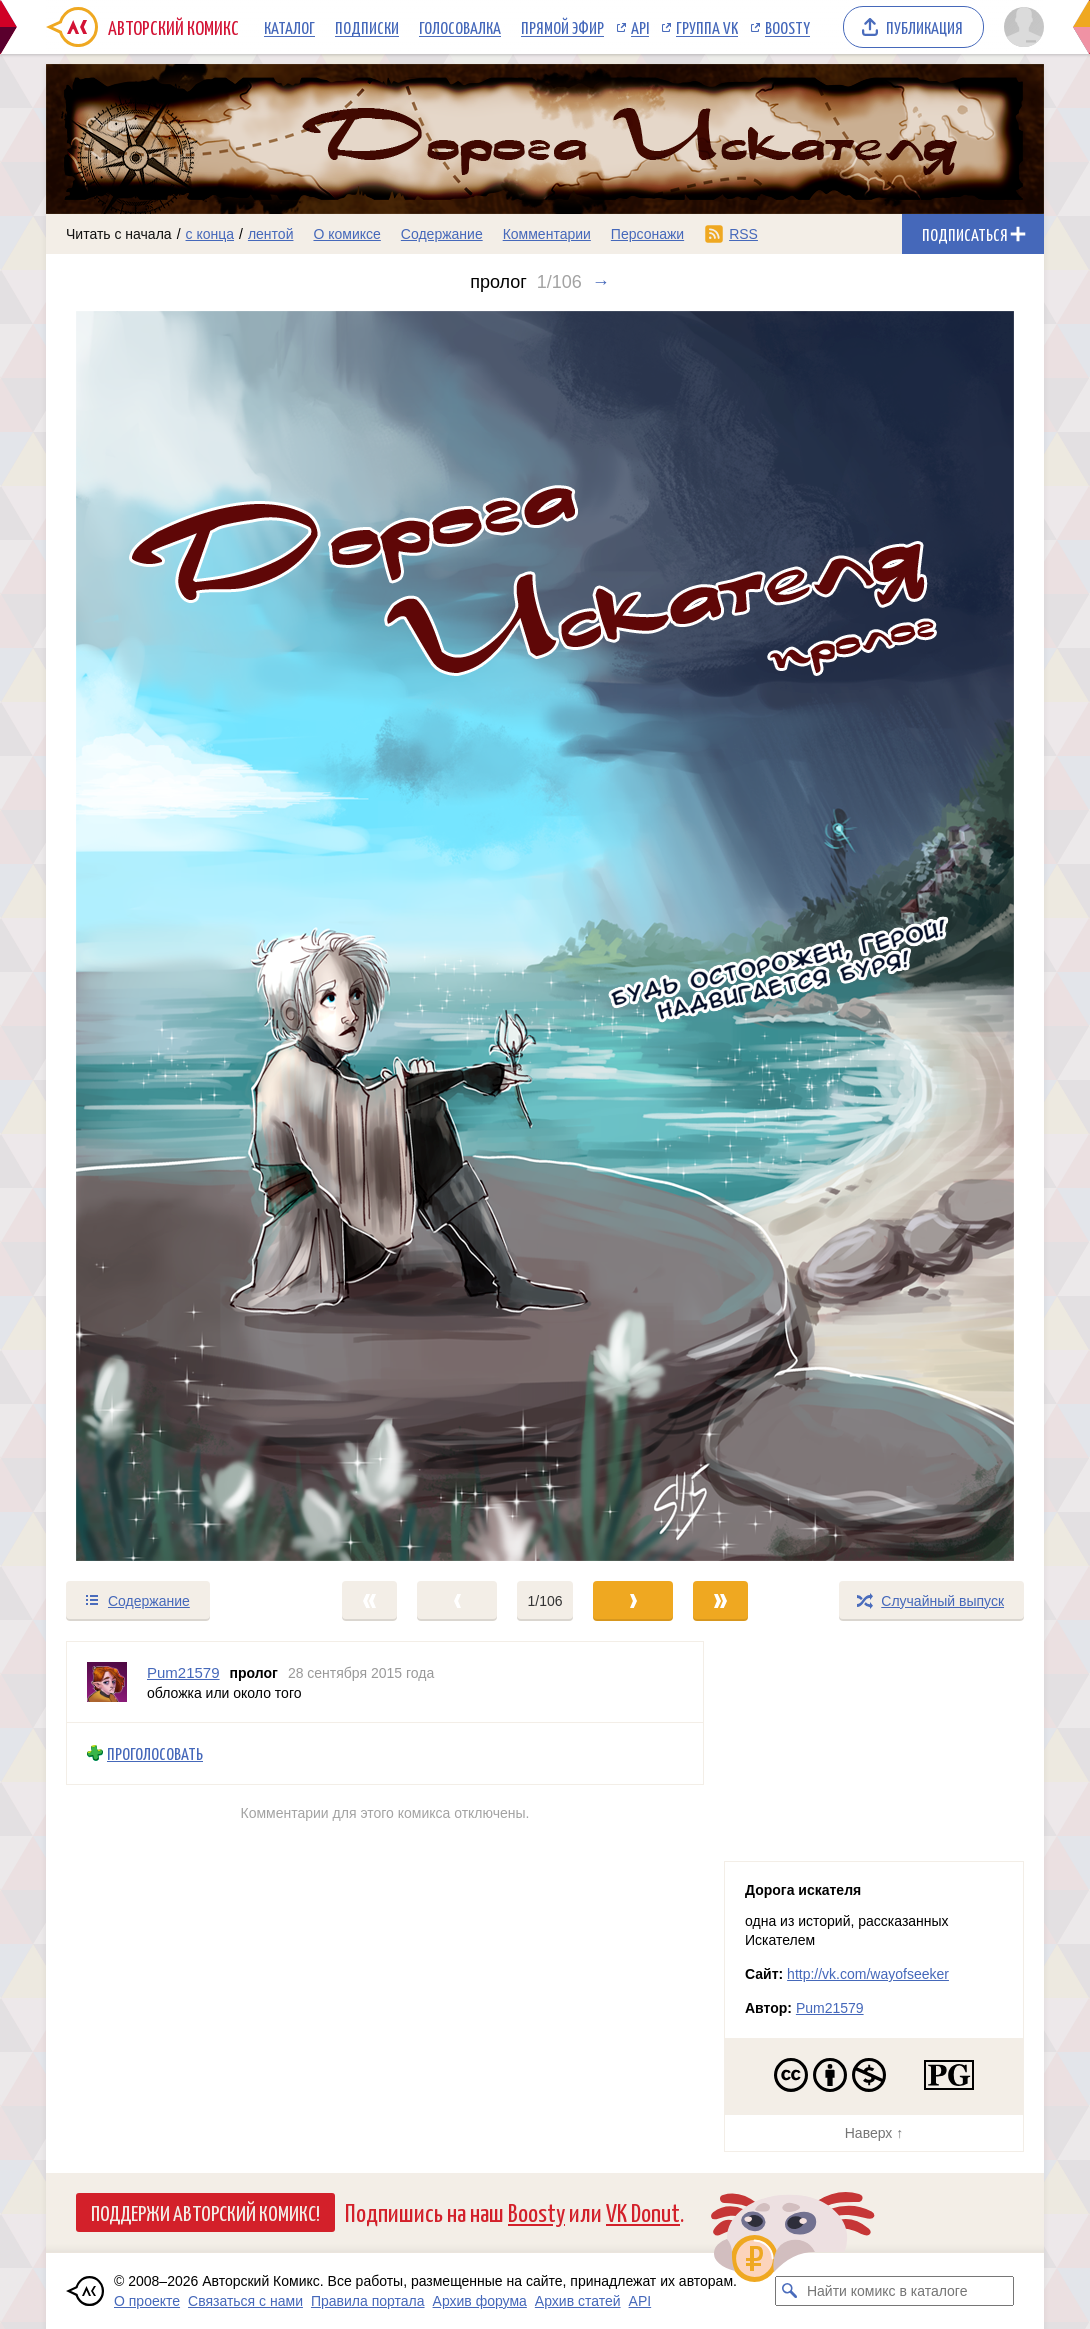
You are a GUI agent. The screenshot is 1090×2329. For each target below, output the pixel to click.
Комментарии (547, 234)
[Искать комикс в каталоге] (790, 2291)
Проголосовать (155, 1753)
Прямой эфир (562, 27)
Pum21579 (830, 2008)
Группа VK (707, 27)
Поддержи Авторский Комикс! (205, 2212)
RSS (743, 234)
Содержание (442, 234)
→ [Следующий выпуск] (601, 282)
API (640, 27)
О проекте (147, 2301)
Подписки (367, 27)
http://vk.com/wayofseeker (868, 1974)
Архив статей (578, 2301)
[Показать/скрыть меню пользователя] (1020, 27)
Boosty (787, 27)
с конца (210, 234)
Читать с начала (119, 234)
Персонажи (647, 234)
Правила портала (368, 2301)
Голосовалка (460, 27)
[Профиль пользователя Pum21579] (107, 1682)
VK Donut (643, 2211)
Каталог (289, 27)
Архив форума (480, 2301)
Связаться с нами (245, 2301)
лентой (271, 234)
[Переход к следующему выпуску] (545, 936)
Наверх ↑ (874, 2133)
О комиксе (346, 234)
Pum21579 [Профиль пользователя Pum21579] (183, 1672)
